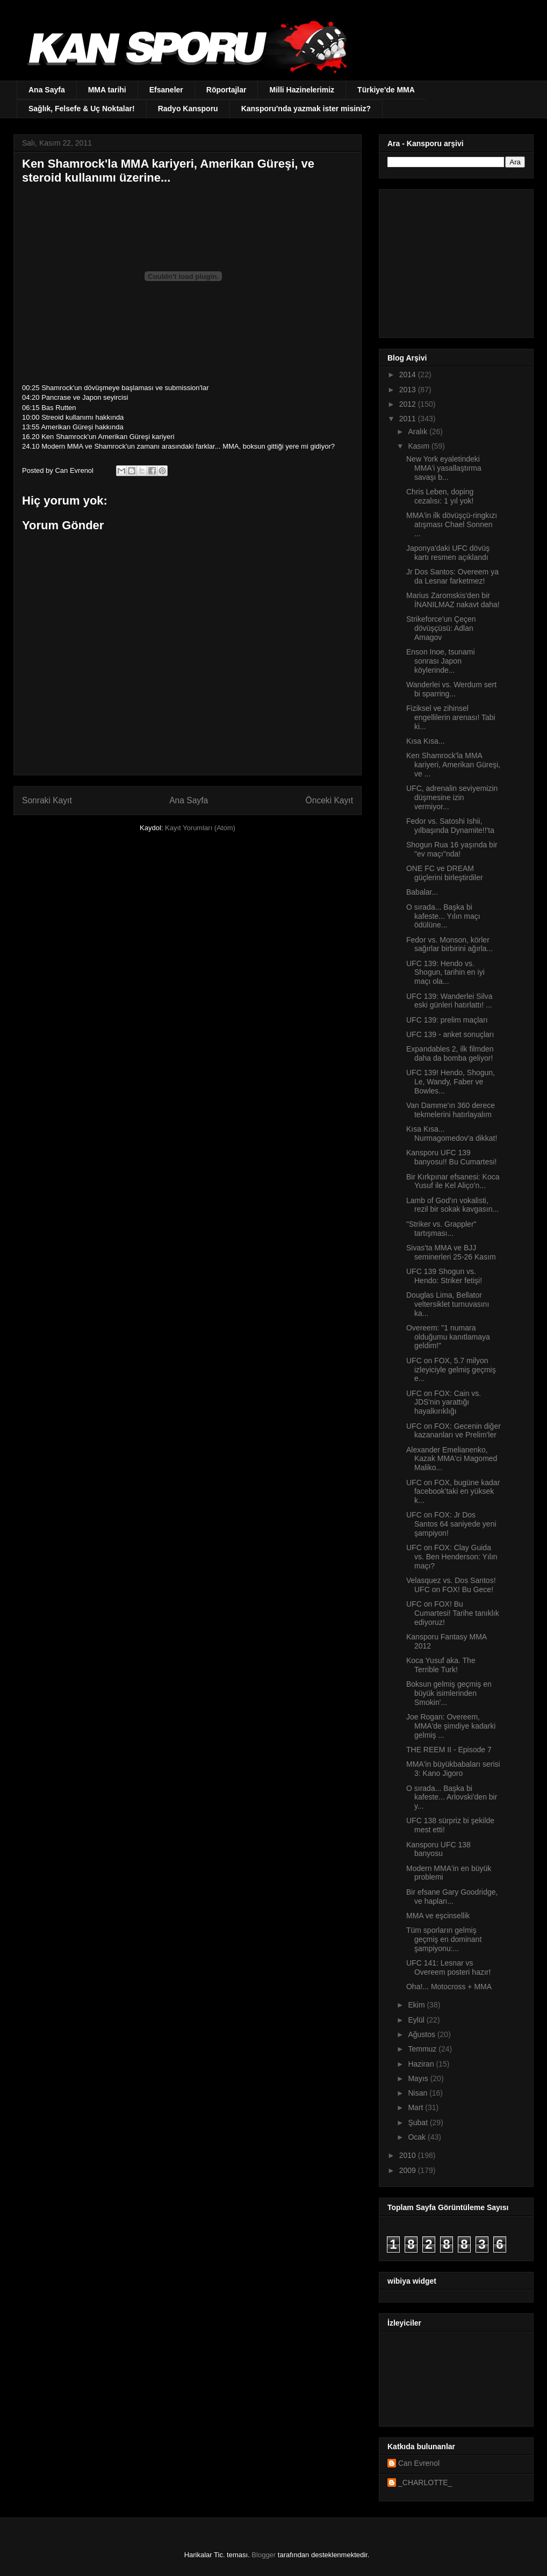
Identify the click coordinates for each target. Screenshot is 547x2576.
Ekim (417, 2005)
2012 (408, 404)
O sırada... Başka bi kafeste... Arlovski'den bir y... (451, 1797)
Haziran (422, 2064)
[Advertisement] (454, 260)
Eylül (417, 2020)
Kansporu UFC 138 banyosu (438, 1849)
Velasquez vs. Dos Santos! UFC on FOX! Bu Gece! (451, 1585)
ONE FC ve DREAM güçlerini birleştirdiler (444, 873)
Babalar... (422, 892)
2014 (408, 374)
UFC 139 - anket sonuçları (450, 1034)
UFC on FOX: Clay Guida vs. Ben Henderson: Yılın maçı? (452, 1556)
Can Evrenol (419, 2463)
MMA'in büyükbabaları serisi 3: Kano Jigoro (453, 1769)
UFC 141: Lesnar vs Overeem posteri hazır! (448, 1967)
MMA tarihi (107, 89)
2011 (408, 418)
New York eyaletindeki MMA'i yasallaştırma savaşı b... (443, 468)
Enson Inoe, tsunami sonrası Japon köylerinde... (440, 660)
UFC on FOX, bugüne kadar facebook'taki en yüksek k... (453, 1491)
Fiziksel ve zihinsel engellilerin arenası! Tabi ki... (450, 717)
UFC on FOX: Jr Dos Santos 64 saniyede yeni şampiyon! (451, 1523)
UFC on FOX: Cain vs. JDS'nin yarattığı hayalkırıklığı (443, 1402)
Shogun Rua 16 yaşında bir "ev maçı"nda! (452, 849)
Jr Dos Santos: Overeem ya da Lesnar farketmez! (452, 576)
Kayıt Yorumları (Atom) (200, 828)
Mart (416, 2107)
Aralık (418, 431)
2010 (408, 2155)
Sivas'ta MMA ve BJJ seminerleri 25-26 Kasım (451, 1252)
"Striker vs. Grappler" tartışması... (441, 1228)
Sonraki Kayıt (47, 800)
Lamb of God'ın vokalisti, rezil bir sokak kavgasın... (452, 1205)
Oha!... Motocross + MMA (449, 1986)
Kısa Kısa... (425, 741)
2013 (408, 389)
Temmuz (423, 2049)
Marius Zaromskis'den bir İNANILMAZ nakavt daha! (453, 600)
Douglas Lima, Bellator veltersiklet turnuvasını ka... (447, 1304)
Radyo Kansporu (188, 108)
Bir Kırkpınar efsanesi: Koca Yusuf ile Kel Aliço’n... (453, 1181)
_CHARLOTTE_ (425, 2482)
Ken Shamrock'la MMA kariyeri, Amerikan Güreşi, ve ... (453, 764)
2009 (408, 2170)
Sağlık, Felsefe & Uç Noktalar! (81, 108)
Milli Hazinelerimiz (301, 89)
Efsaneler (166, 89)
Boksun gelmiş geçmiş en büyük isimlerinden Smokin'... (449, 1693)
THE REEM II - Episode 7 (449, 1749)
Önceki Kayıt (329, 800)
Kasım (419, 446)
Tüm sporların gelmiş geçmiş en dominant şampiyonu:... (443, 1939)
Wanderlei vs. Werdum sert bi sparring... (451, 689)
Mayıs (419, 2078)
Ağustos (422, 2034)
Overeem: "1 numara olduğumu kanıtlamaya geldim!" (448, 1336)
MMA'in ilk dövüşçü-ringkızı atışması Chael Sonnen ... (451, 524)
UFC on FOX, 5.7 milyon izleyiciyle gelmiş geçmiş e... (451, 1369)
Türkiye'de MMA (386, 89)
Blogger (263, 2555)
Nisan (418, 2093)
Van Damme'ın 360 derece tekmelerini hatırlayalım (450, 1110)
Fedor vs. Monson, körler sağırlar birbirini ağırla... (449, 944)
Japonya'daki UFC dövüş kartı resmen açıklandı (448, 553)
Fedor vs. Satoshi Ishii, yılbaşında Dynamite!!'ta (450, 825)
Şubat (418, 2122)
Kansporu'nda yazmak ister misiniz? (306, 108)
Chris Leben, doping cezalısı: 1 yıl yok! (439, 496)
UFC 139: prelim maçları (447, 1020)
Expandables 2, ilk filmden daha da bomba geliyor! (450, 1053)
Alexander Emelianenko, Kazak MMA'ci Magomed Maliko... (451, 1458)
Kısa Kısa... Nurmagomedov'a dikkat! (451, 1133)
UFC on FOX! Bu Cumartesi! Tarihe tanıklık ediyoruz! (452, 1613)
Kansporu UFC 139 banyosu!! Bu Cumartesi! (451, 1157)
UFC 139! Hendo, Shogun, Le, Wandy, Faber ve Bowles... (450, 1081)
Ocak (418, 2137)
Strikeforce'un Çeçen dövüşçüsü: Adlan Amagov (441, 628)
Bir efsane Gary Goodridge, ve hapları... (452, 1896)
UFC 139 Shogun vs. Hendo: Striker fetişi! (444, 1276)
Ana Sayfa (46, 89)
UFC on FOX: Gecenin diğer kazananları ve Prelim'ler (453, 1431)
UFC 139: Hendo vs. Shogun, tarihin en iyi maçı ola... (445, 972)
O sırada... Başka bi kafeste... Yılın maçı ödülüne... (443, 916)
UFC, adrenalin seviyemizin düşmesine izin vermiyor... (452, 797)
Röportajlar (226, 89)
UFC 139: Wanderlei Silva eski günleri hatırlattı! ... (449, 1001)
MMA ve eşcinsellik (438, 1915)
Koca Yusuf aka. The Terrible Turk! (441, 1665)
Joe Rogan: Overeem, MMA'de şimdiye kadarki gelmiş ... (450, 1725)
